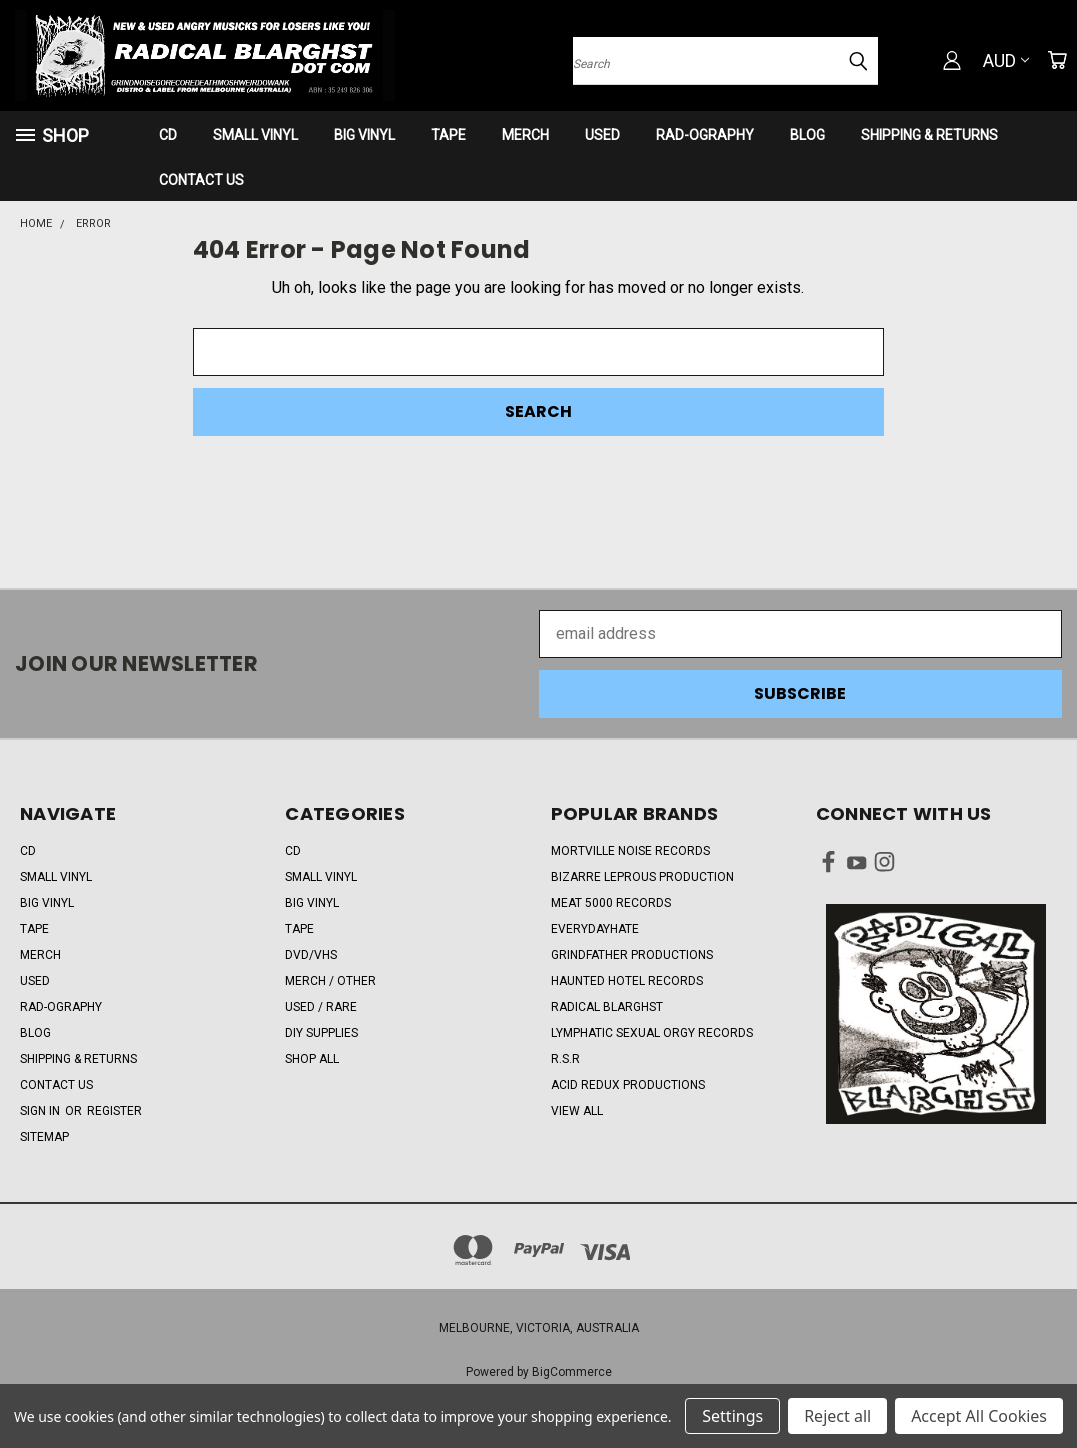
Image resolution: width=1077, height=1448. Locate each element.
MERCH (525, 135)
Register (114, 1111)
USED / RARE (321, 1007)
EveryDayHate (595, 929)
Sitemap (44, 1137)
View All (577, 1111)
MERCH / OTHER (330, 981)
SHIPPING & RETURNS (929, 135)
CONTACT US (201, 180)
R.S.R (565, 1059)
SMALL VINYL (255, 135)
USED (602, 135)
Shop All (312, 1059)
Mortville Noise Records (630, 851)
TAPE (448, 135)
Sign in (41, 1111)
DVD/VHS (311, 955)
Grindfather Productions (632, 955)
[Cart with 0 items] (1057, 60)
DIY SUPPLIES (321, 1033)
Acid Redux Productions (628, 1085)
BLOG (807, 135)
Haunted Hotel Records (627, 981)
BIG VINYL (364, 135)
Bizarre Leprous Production (642, 877)
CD (168, 135)
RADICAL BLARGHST (607, 1007)
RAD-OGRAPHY (705, 135)
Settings (732, 1416)
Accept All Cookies (979, 1416)
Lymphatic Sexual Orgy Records (652, 1033)
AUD (1006, 60)
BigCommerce (572, 1372)
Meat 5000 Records (611, 903)
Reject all (837, 1416)
